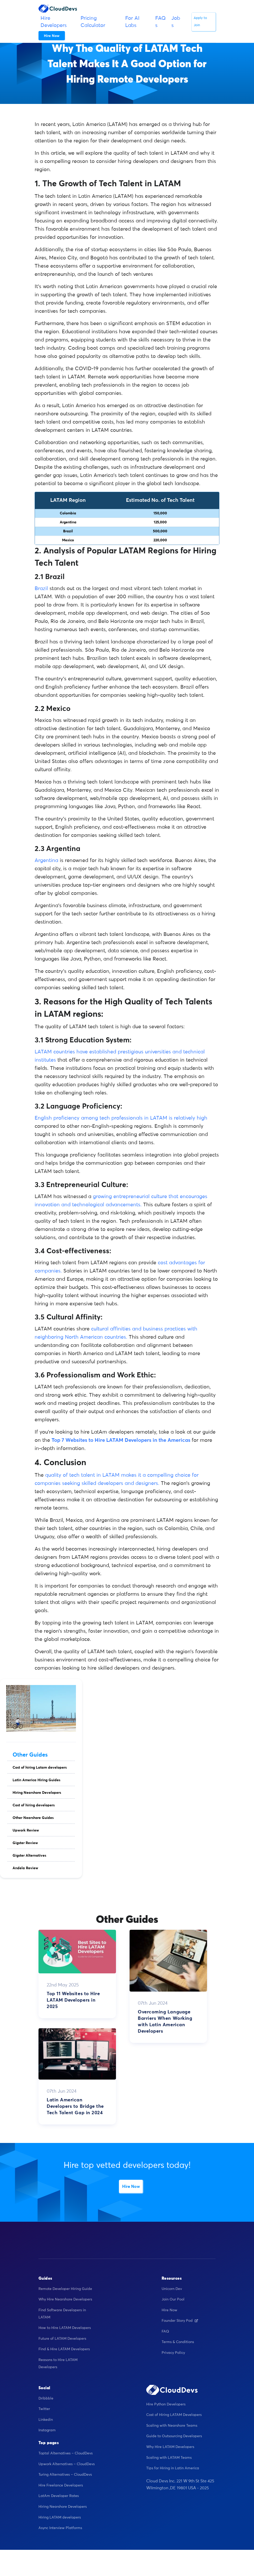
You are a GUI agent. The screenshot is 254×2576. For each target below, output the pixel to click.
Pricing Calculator (93, 22)
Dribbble (45, 2398)
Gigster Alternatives (29, 1855)
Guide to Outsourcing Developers (174, 2436)
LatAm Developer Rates (58, 2496)
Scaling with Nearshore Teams (171, 2425)
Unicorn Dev (172, 2289)
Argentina (46, 860)
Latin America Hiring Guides (36, 1780)
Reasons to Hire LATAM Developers (57, 2363)
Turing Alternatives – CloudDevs (65, 2474)
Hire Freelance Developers (60, 2485)
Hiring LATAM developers (59, 2517)
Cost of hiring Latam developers (40, 1767)
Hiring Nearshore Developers (37, 1793)
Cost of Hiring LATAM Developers (174, 2415)
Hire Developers (54, 22)
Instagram (47, 2430)
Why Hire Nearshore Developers (65, 2299)
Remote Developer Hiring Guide (65, 2289)
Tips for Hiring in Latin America (172, 2468)
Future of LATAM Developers (62, 2338)
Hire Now (131, 2187)
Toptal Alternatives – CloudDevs (65, 2453)
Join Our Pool (173, 2299)
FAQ (165, 2331)
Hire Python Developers (165, 2404)
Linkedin (45, 2420)
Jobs (175, 22)
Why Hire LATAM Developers (170, 2447)
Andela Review (25, 1868)
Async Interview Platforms (60, 2528)
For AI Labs (132, 22)
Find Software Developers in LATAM (62, 2313)
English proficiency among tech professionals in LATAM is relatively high (121, 1118)
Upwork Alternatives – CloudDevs (66, 2464)
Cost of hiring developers (34, 1805)
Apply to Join (200, 21)
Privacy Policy (173, 2353)
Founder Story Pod (180, 2321)
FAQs (160, 22)
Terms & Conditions (178, 2342)
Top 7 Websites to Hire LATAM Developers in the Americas (121, 1440)
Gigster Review (25, 1843)
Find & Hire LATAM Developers (64, 2349)
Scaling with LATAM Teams (169, 2458)
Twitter (44, 2409)
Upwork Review (26, 1830)
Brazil (41, 588)
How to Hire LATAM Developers (64, 2328)
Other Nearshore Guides (33, 1818)
